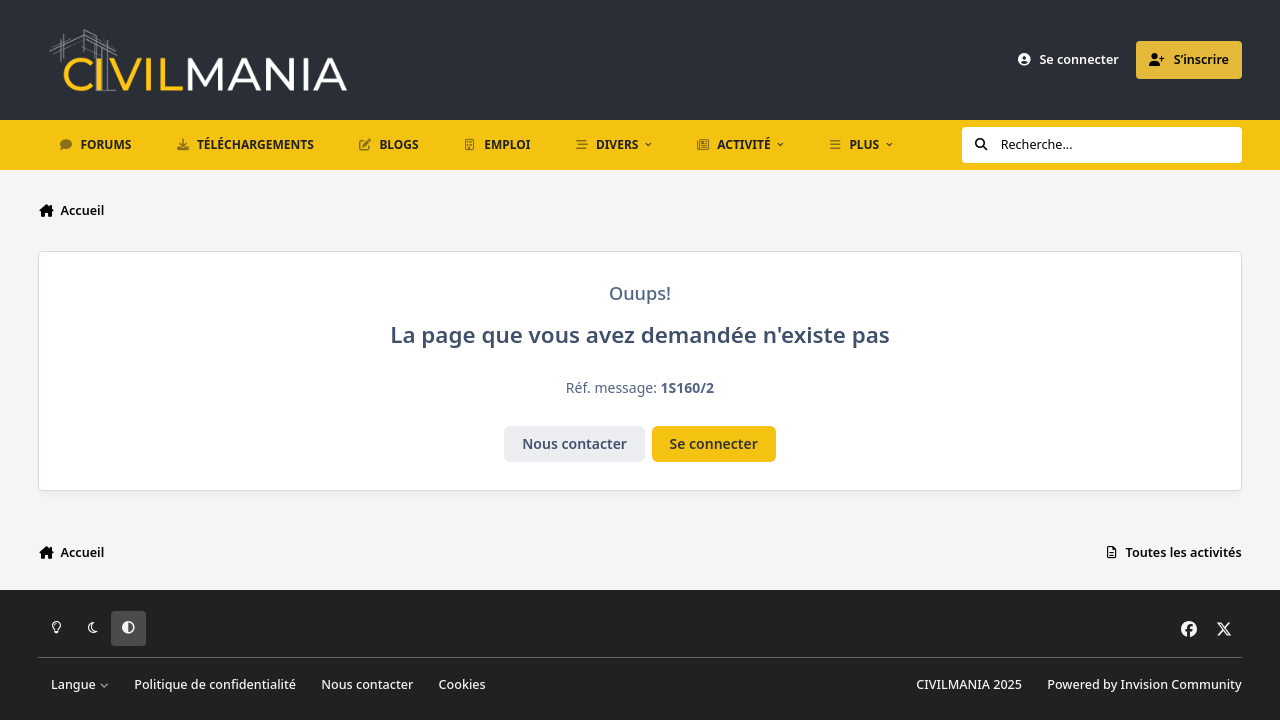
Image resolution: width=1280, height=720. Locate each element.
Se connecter (714, 443)
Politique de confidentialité (215, 684)
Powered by (1144, 684)
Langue (80, 684)
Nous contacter (574, 443)
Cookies (462, 684)
